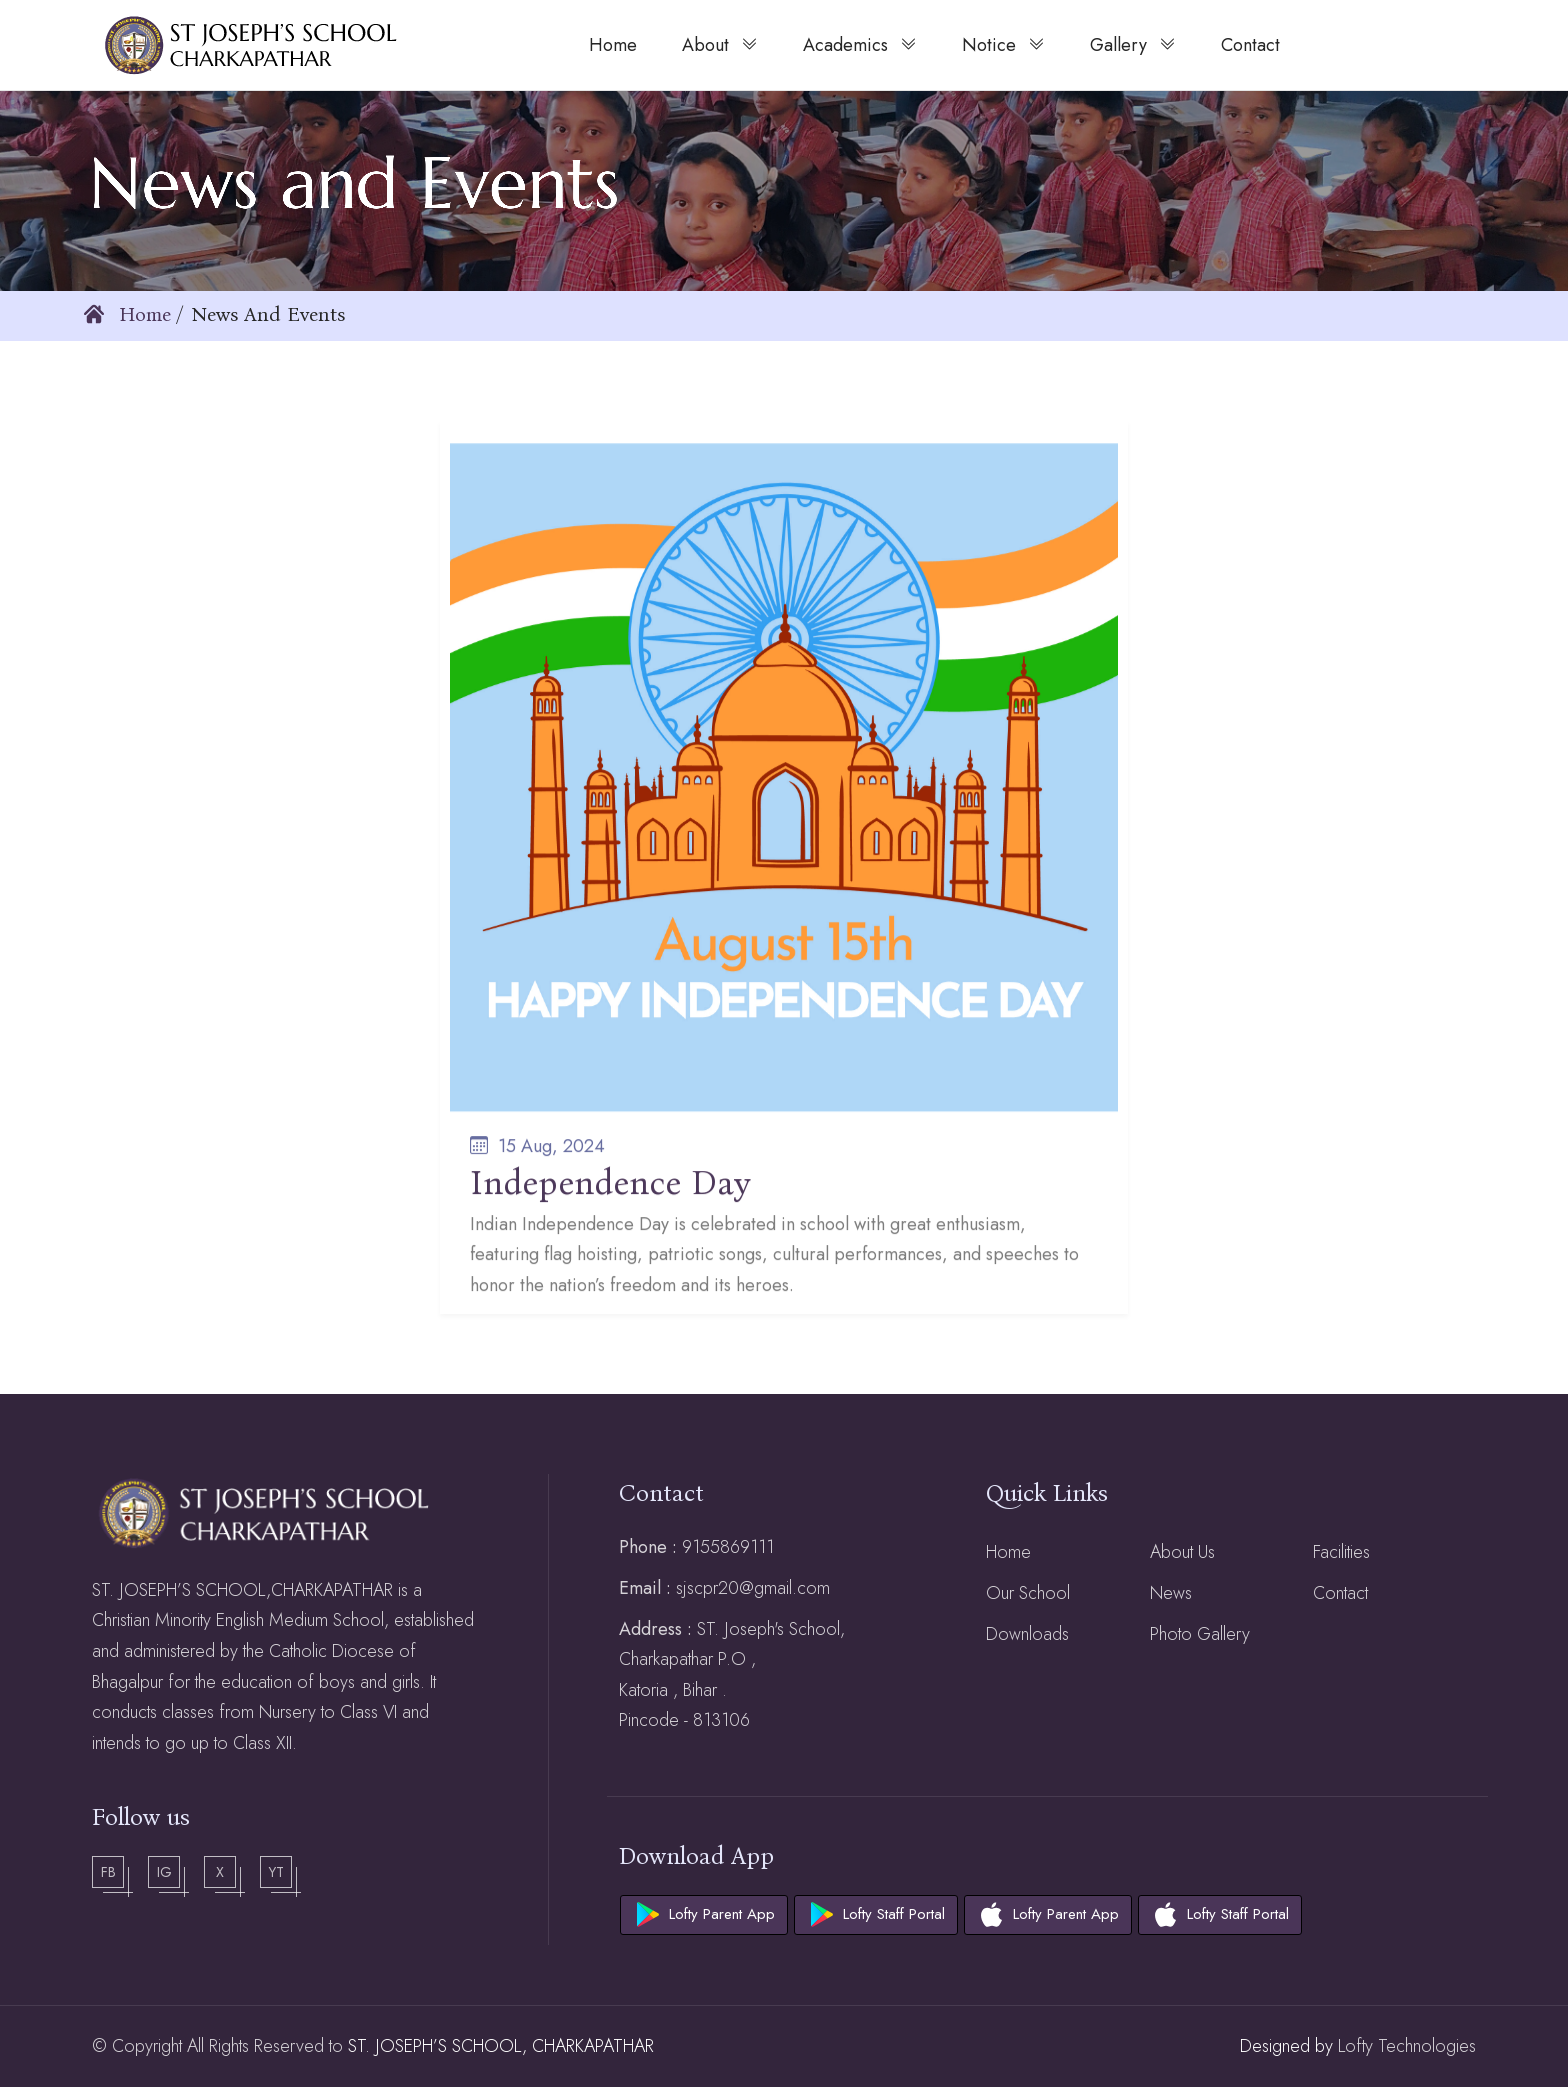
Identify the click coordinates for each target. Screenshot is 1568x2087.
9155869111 (728, 1547)
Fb (108, 1872)
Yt (276, 1872)
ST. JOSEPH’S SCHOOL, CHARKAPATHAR (501, 2046)
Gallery (1133, 44)
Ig (164, 1872)
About (720, 44)
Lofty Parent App (722, 1914)
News (1171, 1593)
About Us (1182, 1552)
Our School (1028, 1593)
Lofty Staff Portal (894, 1914)
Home (127, 314)
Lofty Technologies (1404, 2046)
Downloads (1027, 1634)
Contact (1340, 1593)
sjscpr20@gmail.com (753, 1588)
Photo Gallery (1200, 1634)
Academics (860, 44)
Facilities (1341, 1552)
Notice (1003, 44)
